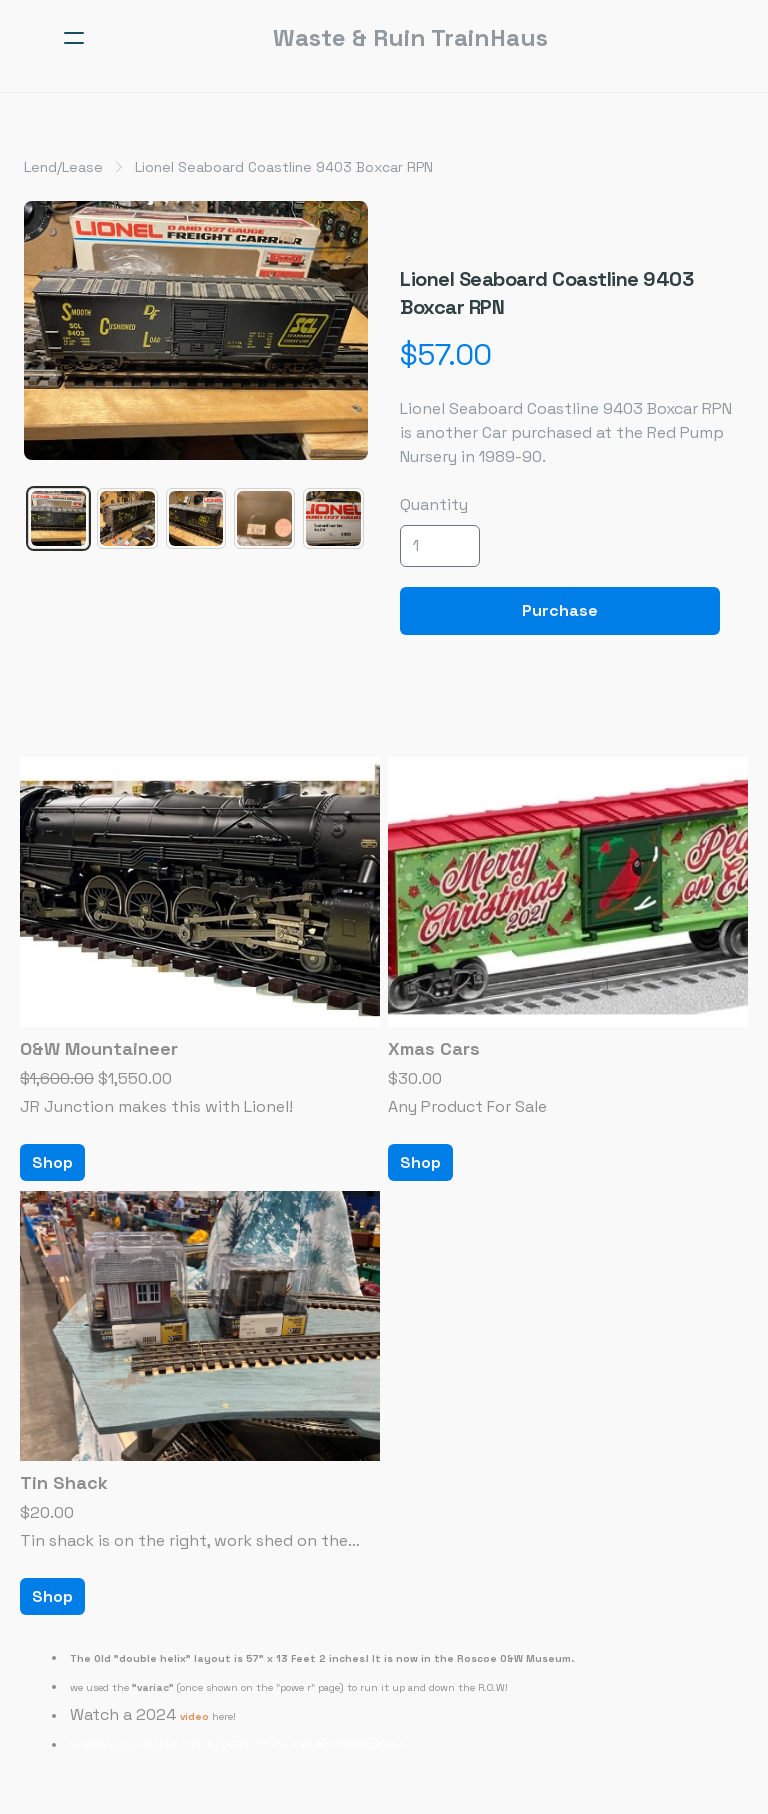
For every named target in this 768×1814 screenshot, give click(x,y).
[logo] (410, 38)
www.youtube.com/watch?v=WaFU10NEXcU (236, 1743)
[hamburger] (74, 38)
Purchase (560, 610)
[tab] (58, 518)
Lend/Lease (63, 167)
